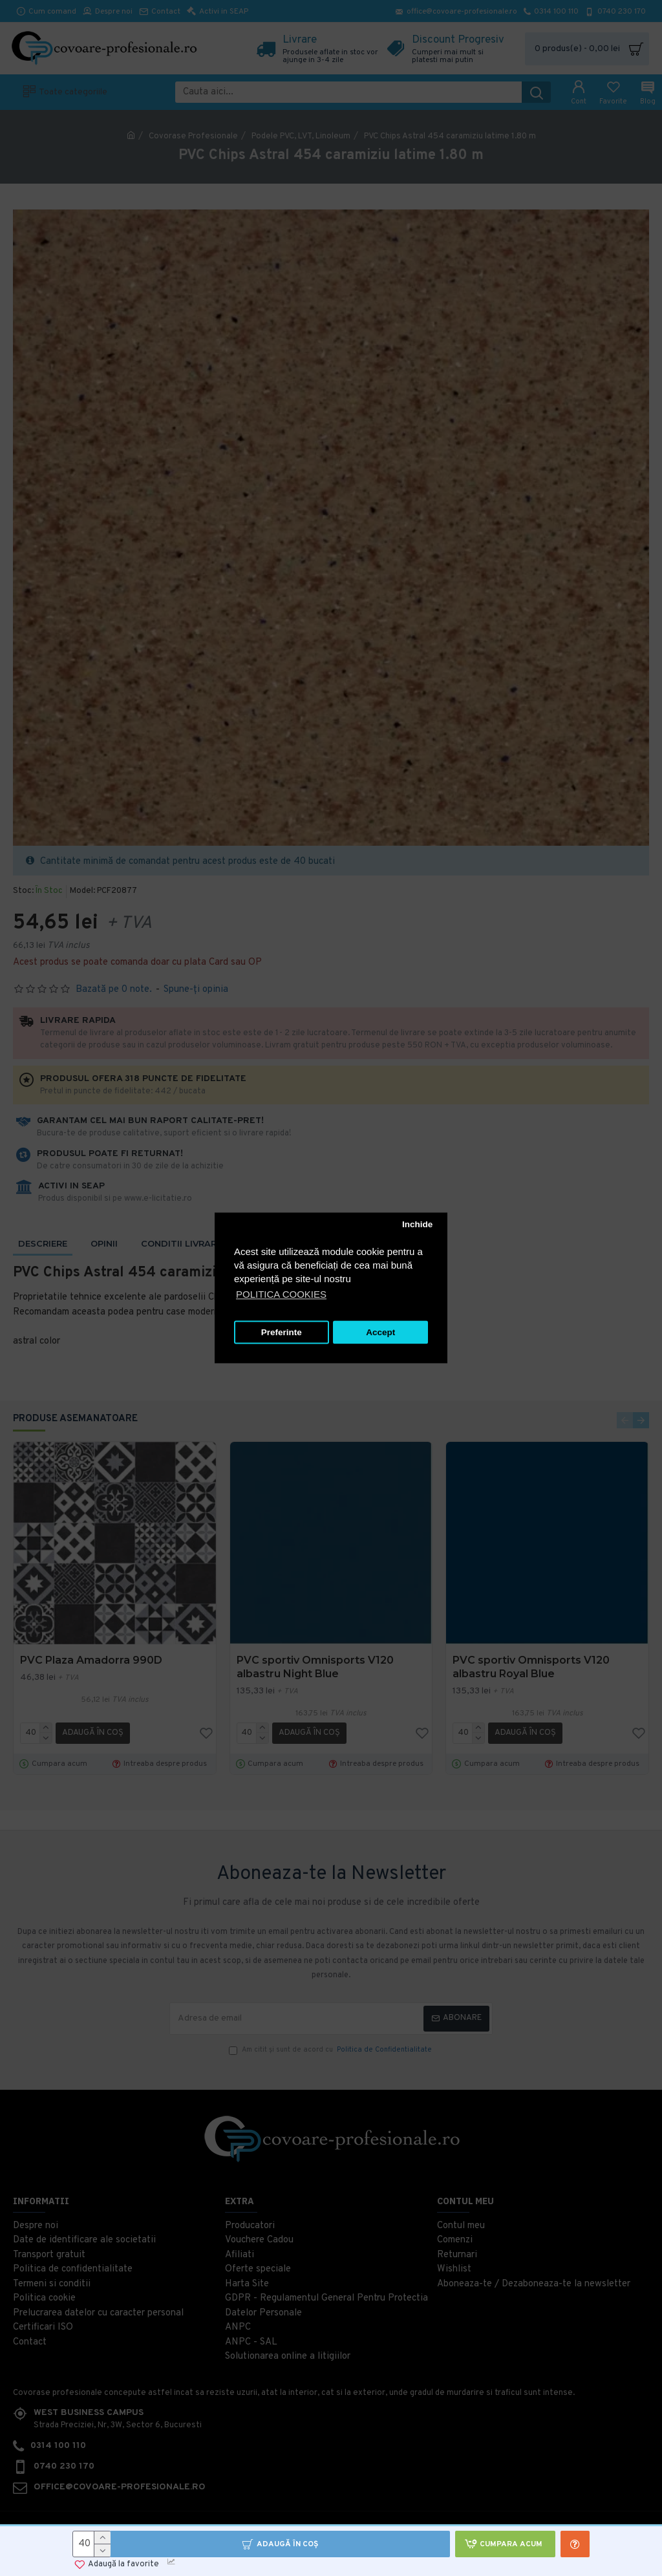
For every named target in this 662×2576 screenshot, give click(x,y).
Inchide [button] (417, 1224)
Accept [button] (380, 1332)
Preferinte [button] (281, 1332)
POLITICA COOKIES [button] (281, 1294)
